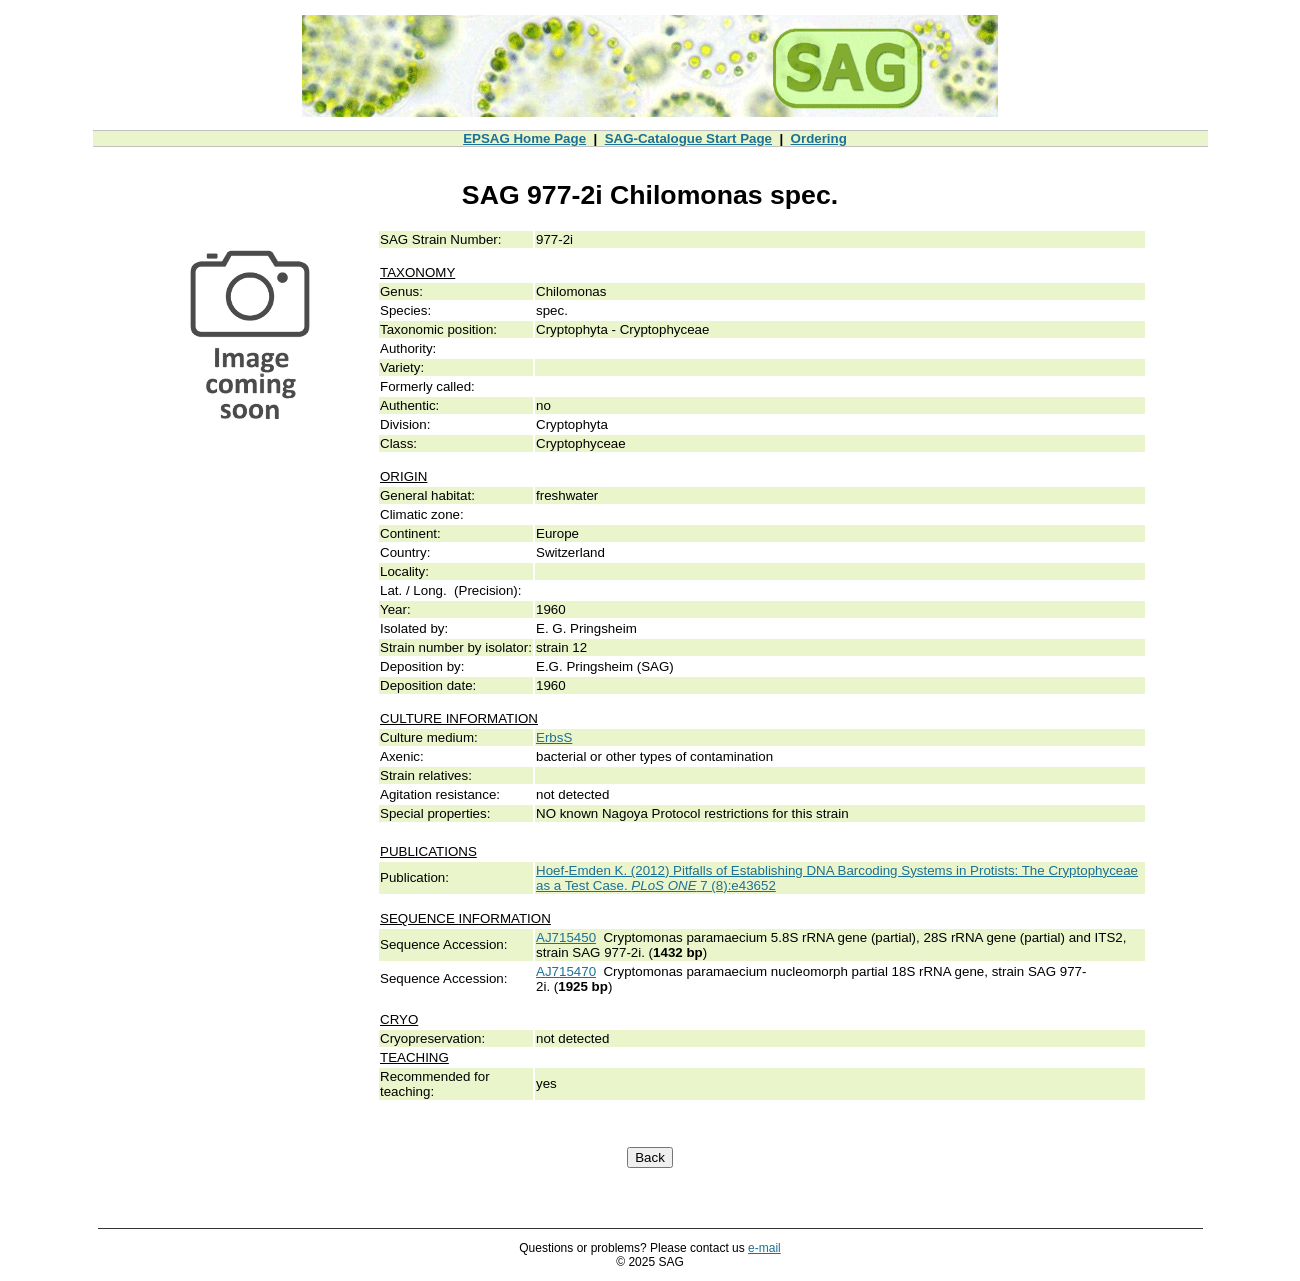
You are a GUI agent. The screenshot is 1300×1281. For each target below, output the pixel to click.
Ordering (819, 138)
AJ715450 (566, 937)
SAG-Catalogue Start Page (688, 138)
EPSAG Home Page (524, 138)
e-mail (764, 1248)
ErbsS (554, 737)
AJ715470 (566, 971)
